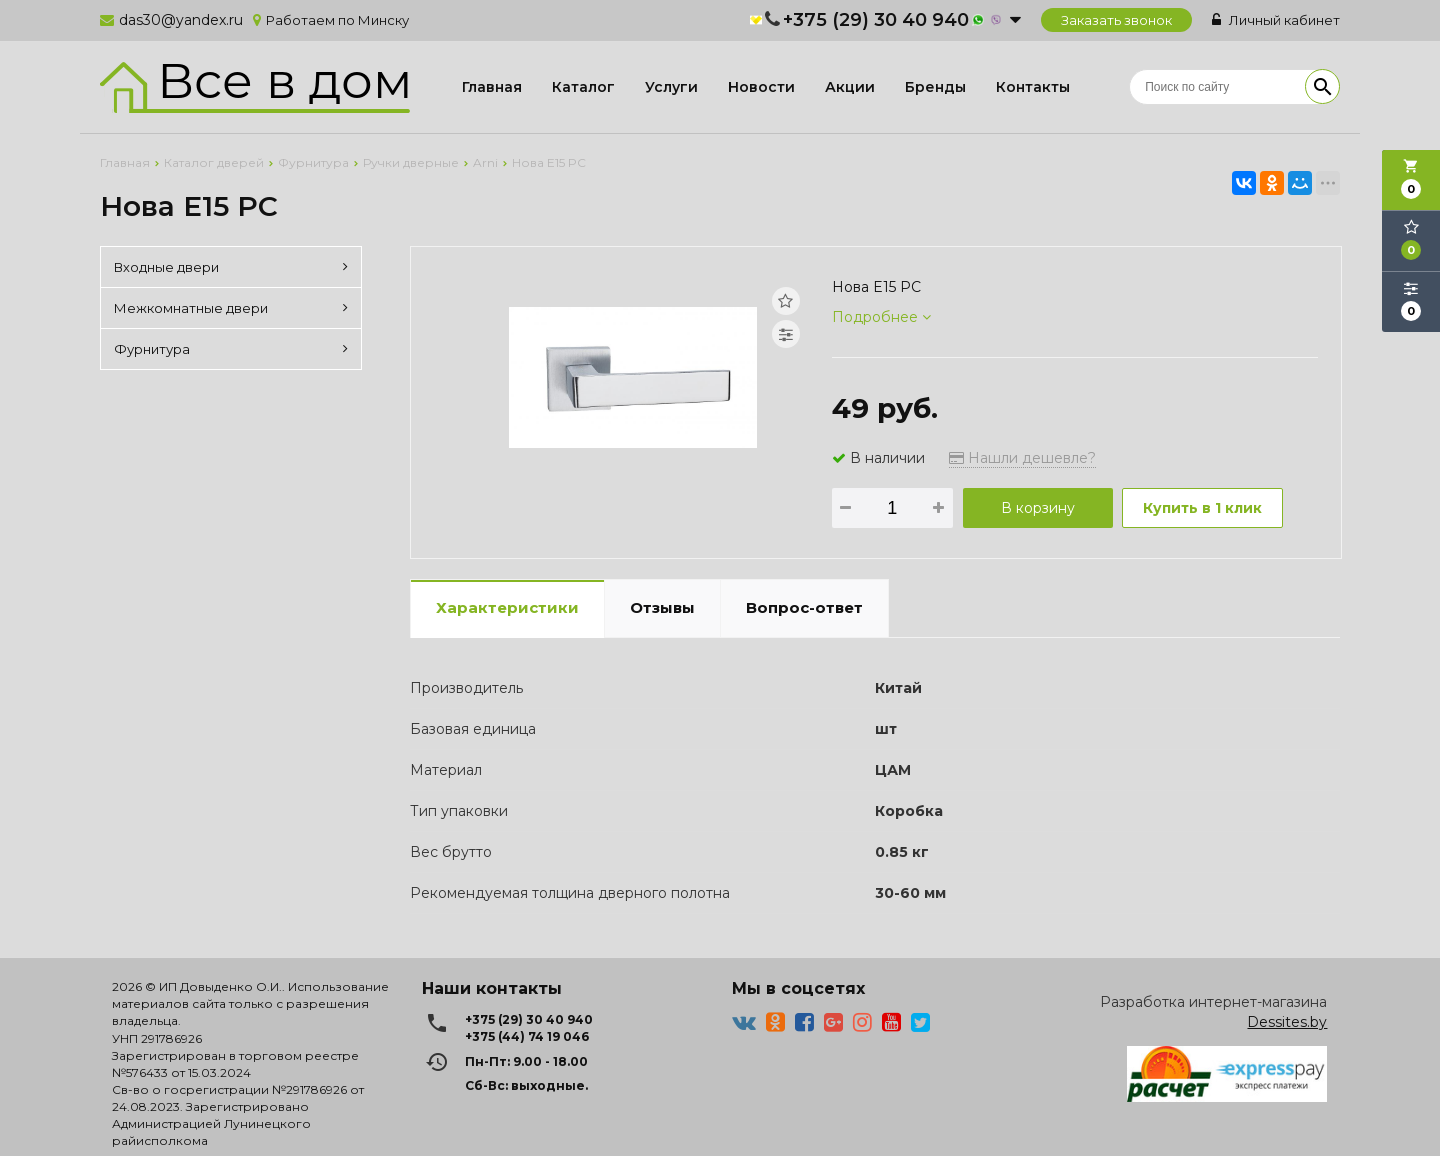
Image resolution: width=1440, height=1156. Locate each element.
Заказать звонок (1116, 20)
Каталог (583, 87)
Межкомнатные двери (231, 308)
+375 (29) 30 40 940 (876, 20)
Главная (492, 87)
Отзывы (662, 607)
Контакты (1033, 87)
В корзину (1038, 508)
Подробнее (881, 317)
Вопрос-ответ (804, 607)
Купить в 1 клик (1202, 508)
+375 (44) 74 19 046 (527, 1036)
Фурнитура (231, 349)
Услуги (671, 87)
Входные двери (231, 267)
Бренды (935, 87)
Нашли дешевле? (1022, 458)
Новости (761, 87)
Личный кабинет (1276, 20)
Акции (850, 87)
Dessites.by (1287, 1022)
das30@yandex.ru (181, 20)
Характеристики (507, 607)
